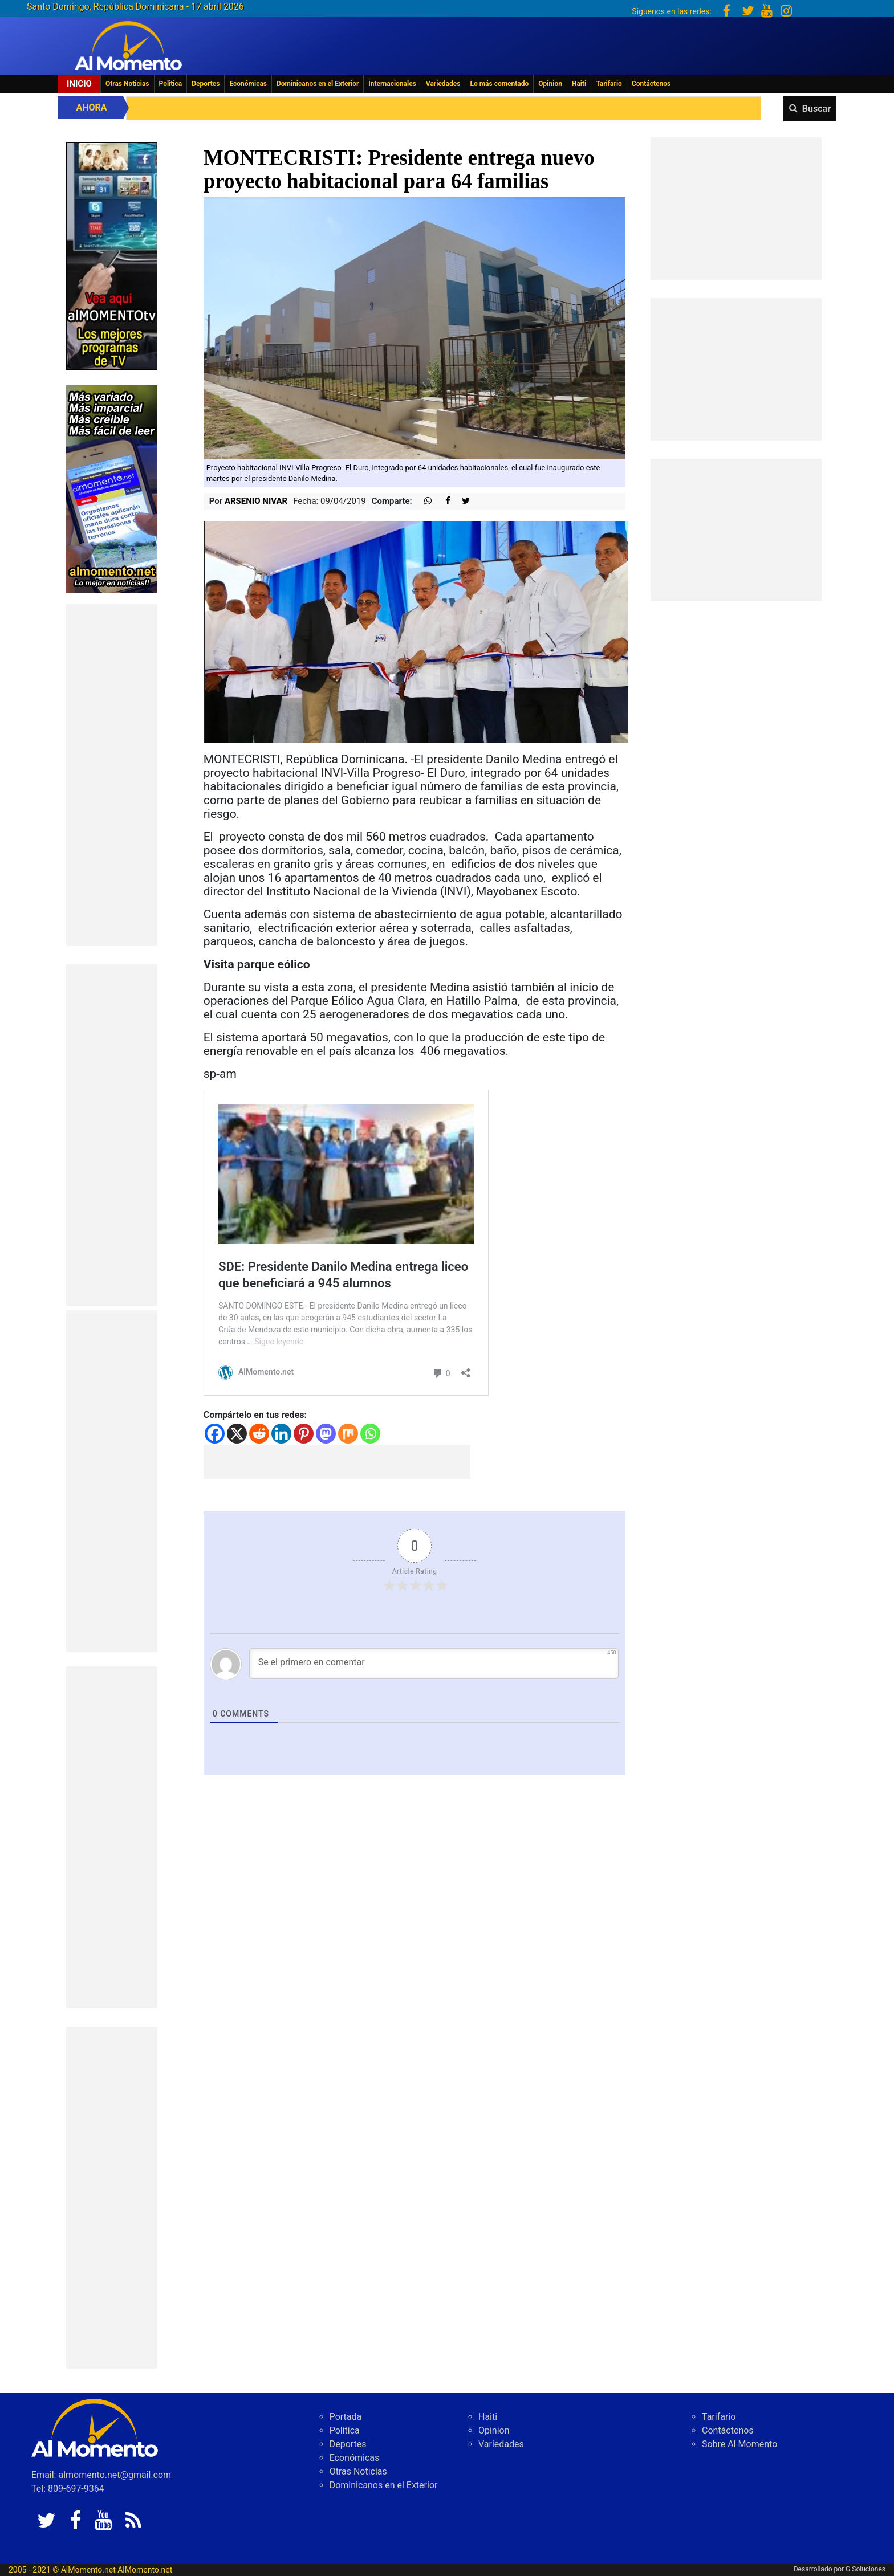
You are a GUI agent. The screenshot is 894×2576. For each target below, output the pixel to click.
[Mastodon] (326, 1434)
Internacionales (392, 84)
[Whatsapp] (370, 1434)
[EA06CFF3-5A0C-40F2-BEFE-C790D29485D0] (111, 255)
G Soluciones (865, 2569)
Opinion (550, 84)
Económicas (248, 84)
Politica (170, 84)
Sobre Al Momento (739, 2444)
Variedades (443, 84)
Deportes (206, 84)
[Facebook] (215, 1434)
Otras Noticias (127, 84)
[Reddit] (259, 1434)
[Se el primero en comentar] (434, 1663)
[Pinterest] (304, 1434)
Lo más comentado (499, 84)
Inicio (79, 84)
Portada (346, 2416)
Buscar (816, 108)
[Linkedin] (281, 1434)
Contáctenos (651, 84)
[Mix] (348, 1434)
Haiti (579, 84)
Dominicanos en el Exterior (318, 84)
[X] (237, 1434)
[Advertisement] (111, 775)
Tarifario (609, 84)
